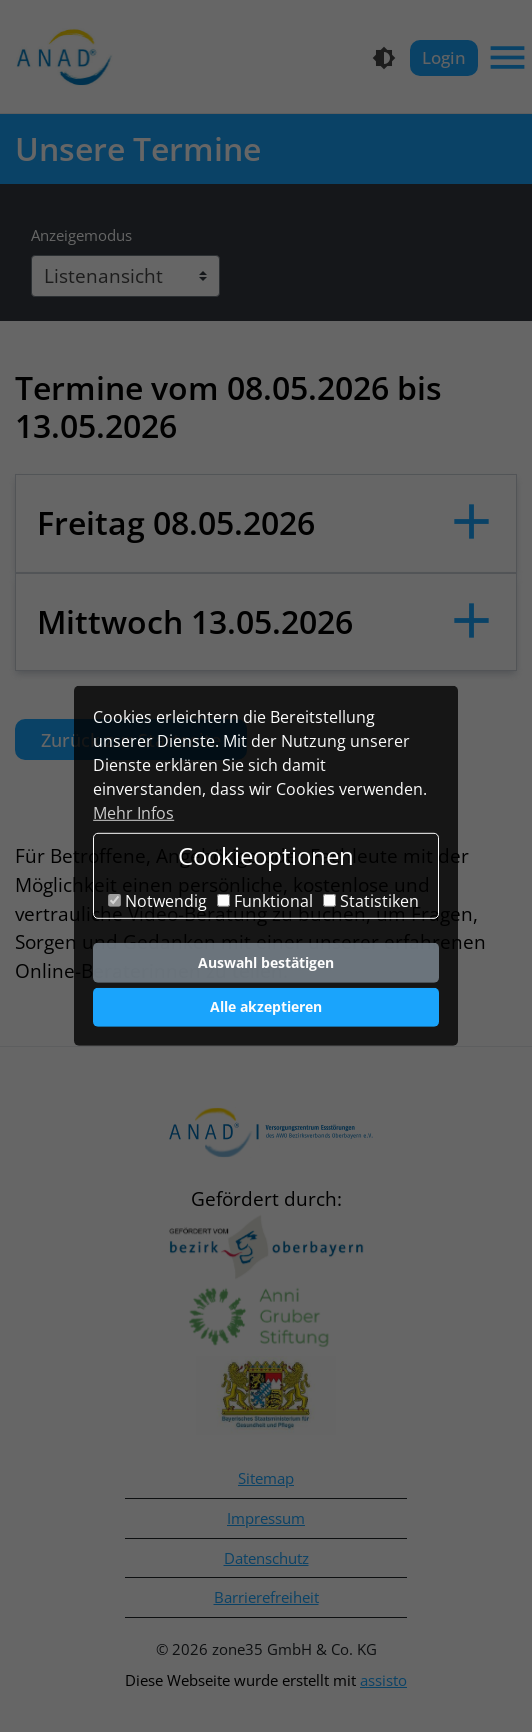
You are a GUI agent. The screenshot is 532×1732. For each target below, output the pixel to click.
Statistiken (371, 901)
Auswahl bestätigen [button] (266, 962)
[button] (266, 523)
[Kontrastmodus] (384, 58)
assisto (383, 1680)
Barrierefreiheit (266, 1597)
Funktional (265, 901)
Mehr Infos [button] (133, 813)
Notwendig (157, 901)
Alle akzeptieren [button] (266, 1006)
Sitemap (266, 1478)
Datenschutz (266, 1558)
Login (444, 57)
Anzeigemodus (81, 235)
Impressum (266, 1518)
